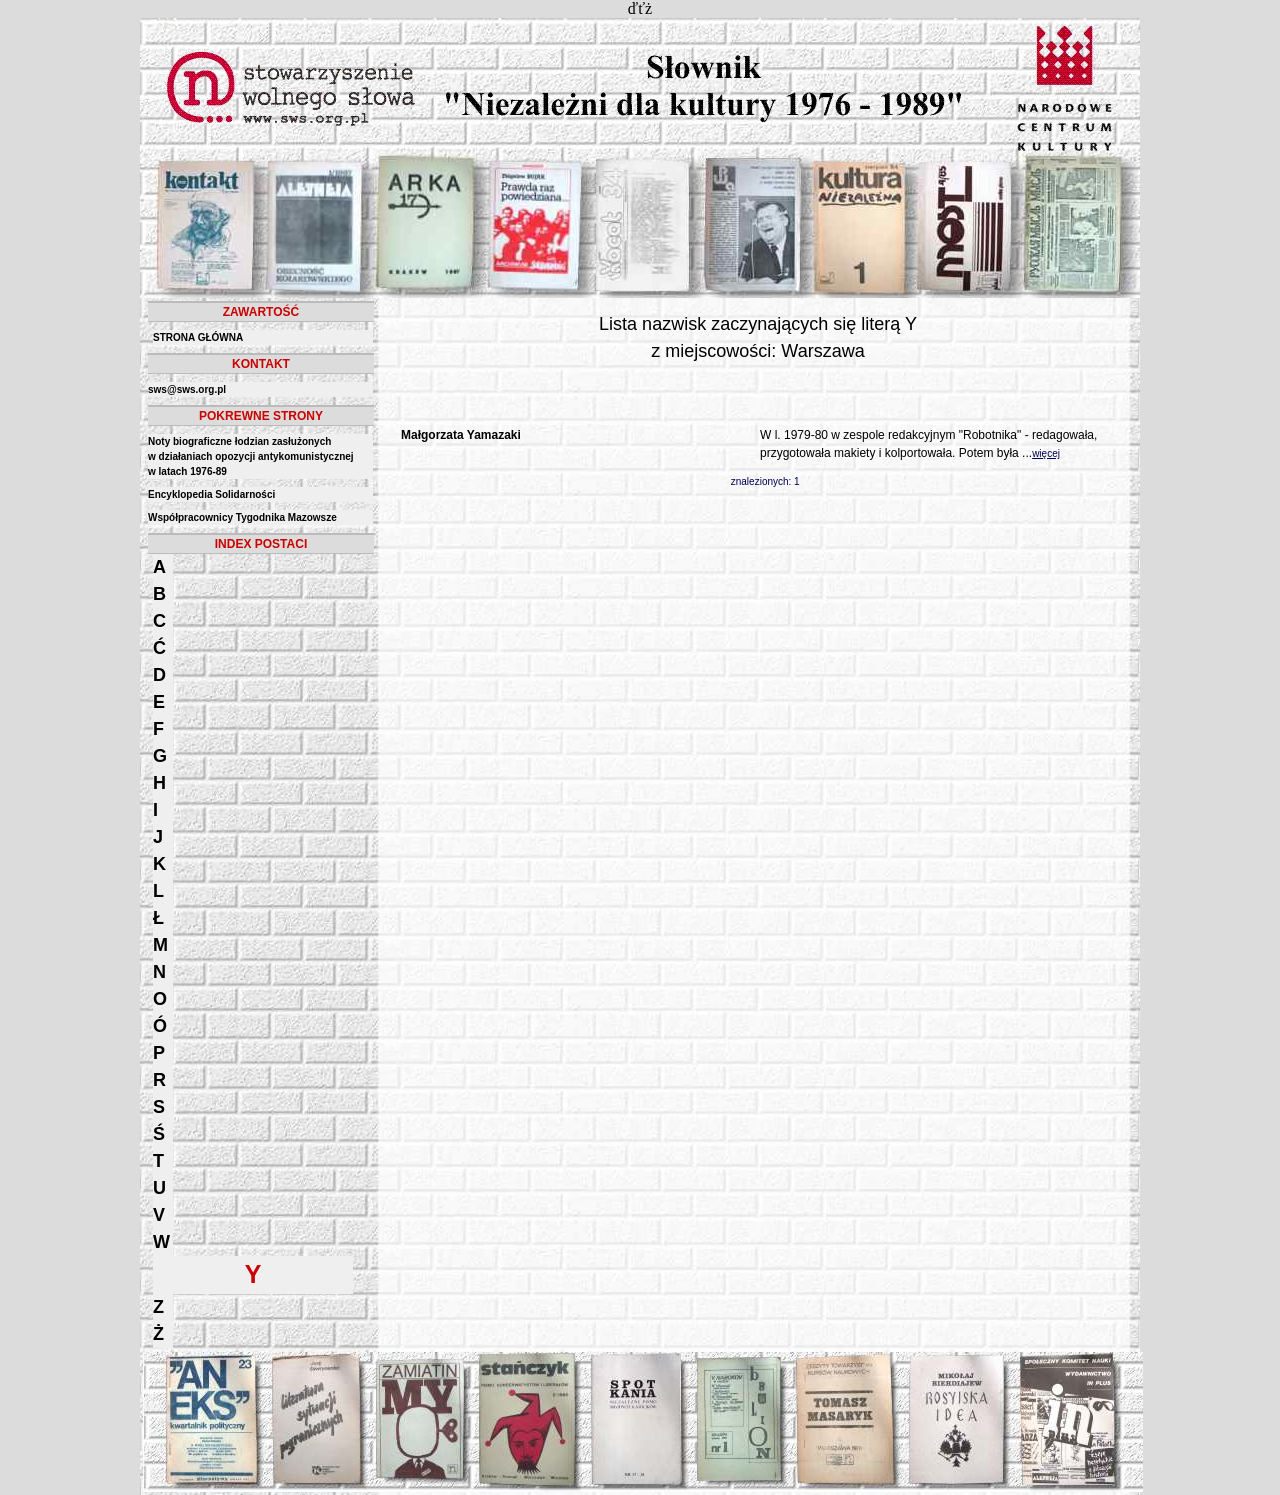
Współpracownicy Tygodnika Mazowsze (242, 517)
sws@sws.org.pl (187, 389)
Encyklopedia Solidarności (211, 494)
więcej (1046, 453)
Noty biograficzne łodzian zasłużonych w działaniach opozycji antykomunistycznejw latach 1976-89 (251, 456)
